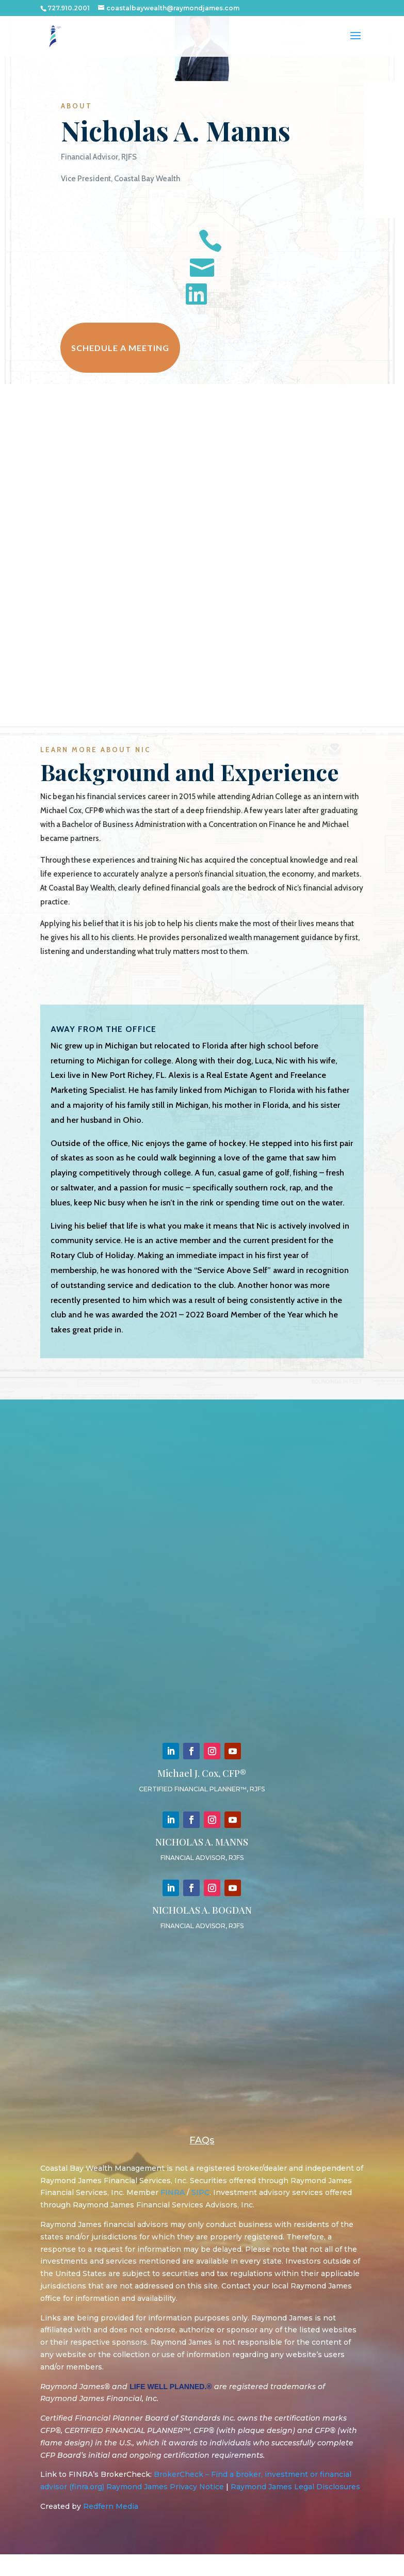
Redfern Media (110, 2528)
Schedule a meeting (120, 358)
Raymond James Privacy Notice (165, 2509)
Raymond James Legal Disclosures (295, 2509)
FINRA (172, 2214)
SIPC (200, 2214)
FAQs (201, 2162)
